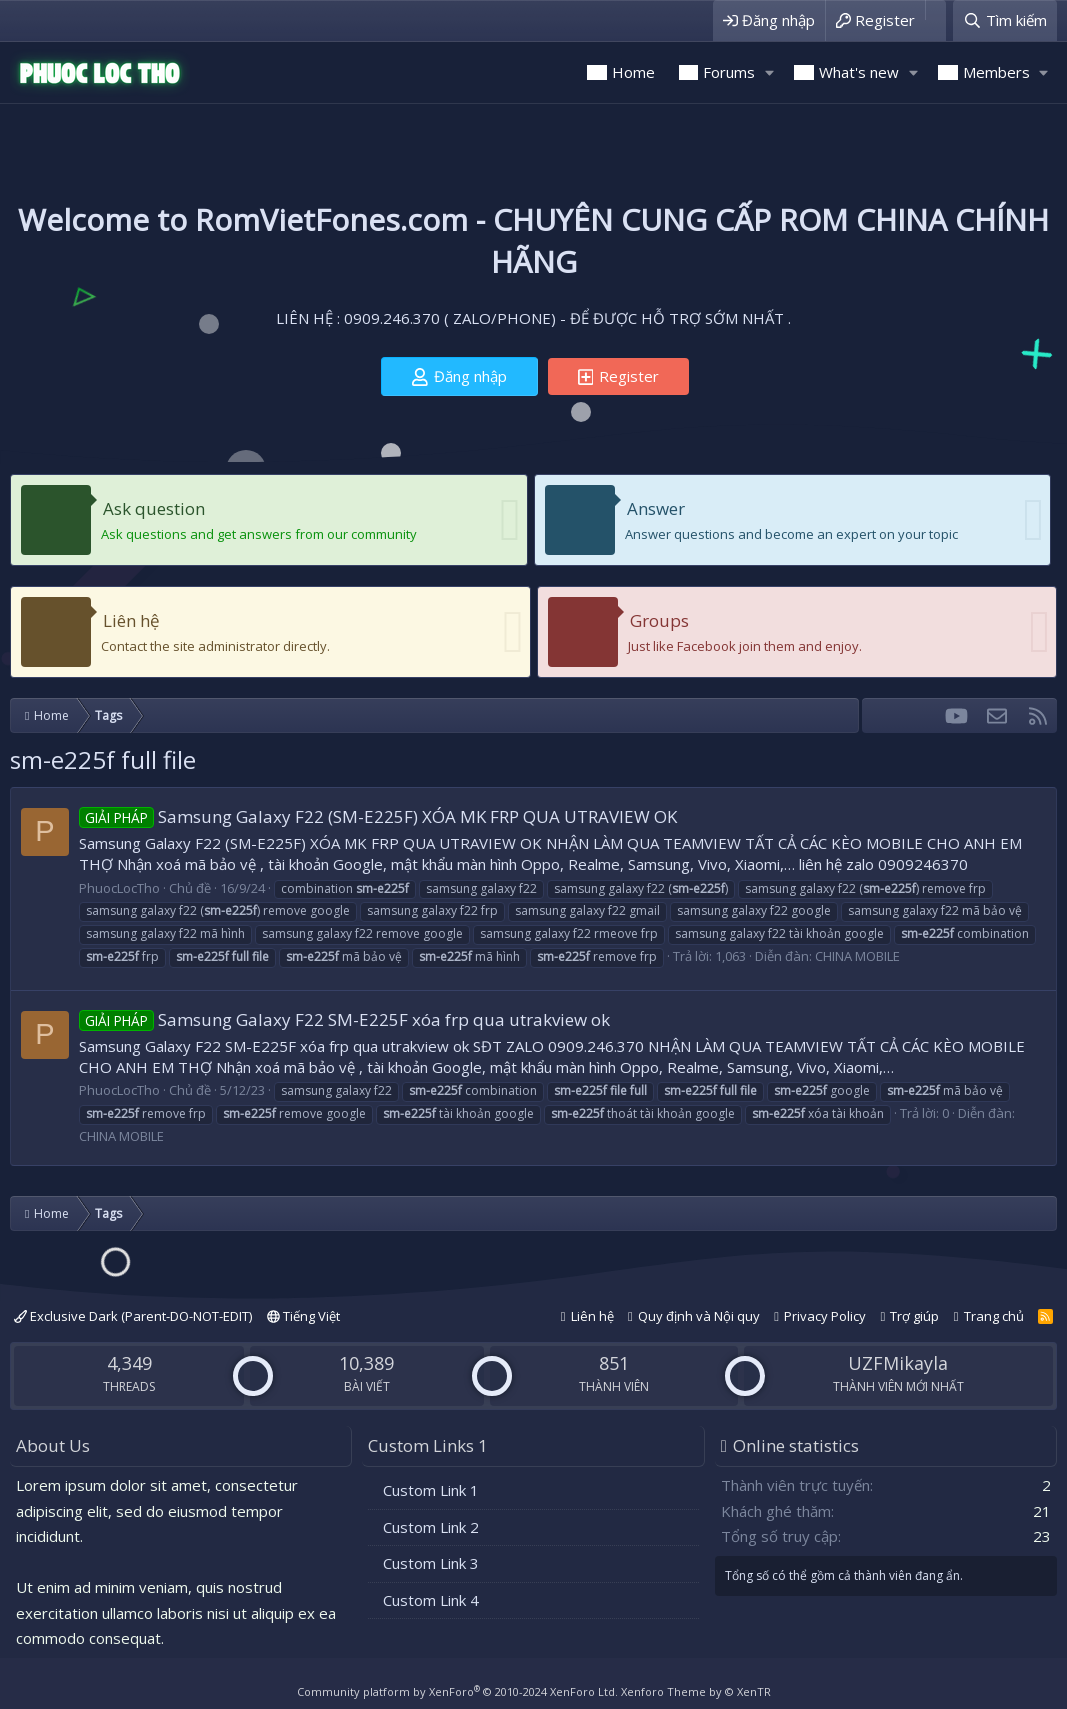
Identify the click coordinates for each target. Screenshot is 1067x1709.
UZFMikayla (898, 1363)
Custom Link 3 (431, 1563)
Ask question (154, 508)
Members (996, 72)
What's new (859, 72)
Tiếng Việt (303, 1316)
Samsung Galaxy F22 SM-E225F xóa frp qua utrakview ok (344, 1019)
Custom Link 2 (431, 1527)
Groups (659, 620)
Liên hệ (131, 620)
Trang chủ (994, 1316)
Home (633, 72)
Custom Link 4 (431, 1600)
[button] (769, 72)
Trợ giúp (914, 1316)
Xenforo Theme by (696, 1691)
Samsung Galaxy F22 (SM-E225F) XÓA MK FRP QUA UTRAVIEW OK (378, 816)
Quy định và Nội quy (699, 1316)
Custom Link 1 (431, 1490)
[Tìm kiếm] (1005, 20)
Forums (729, 72)
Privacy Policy (825, 1316)
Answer (656, 508)
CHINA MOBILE (857, 956)
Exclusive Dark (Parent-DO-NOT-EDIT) (133, 1316)
